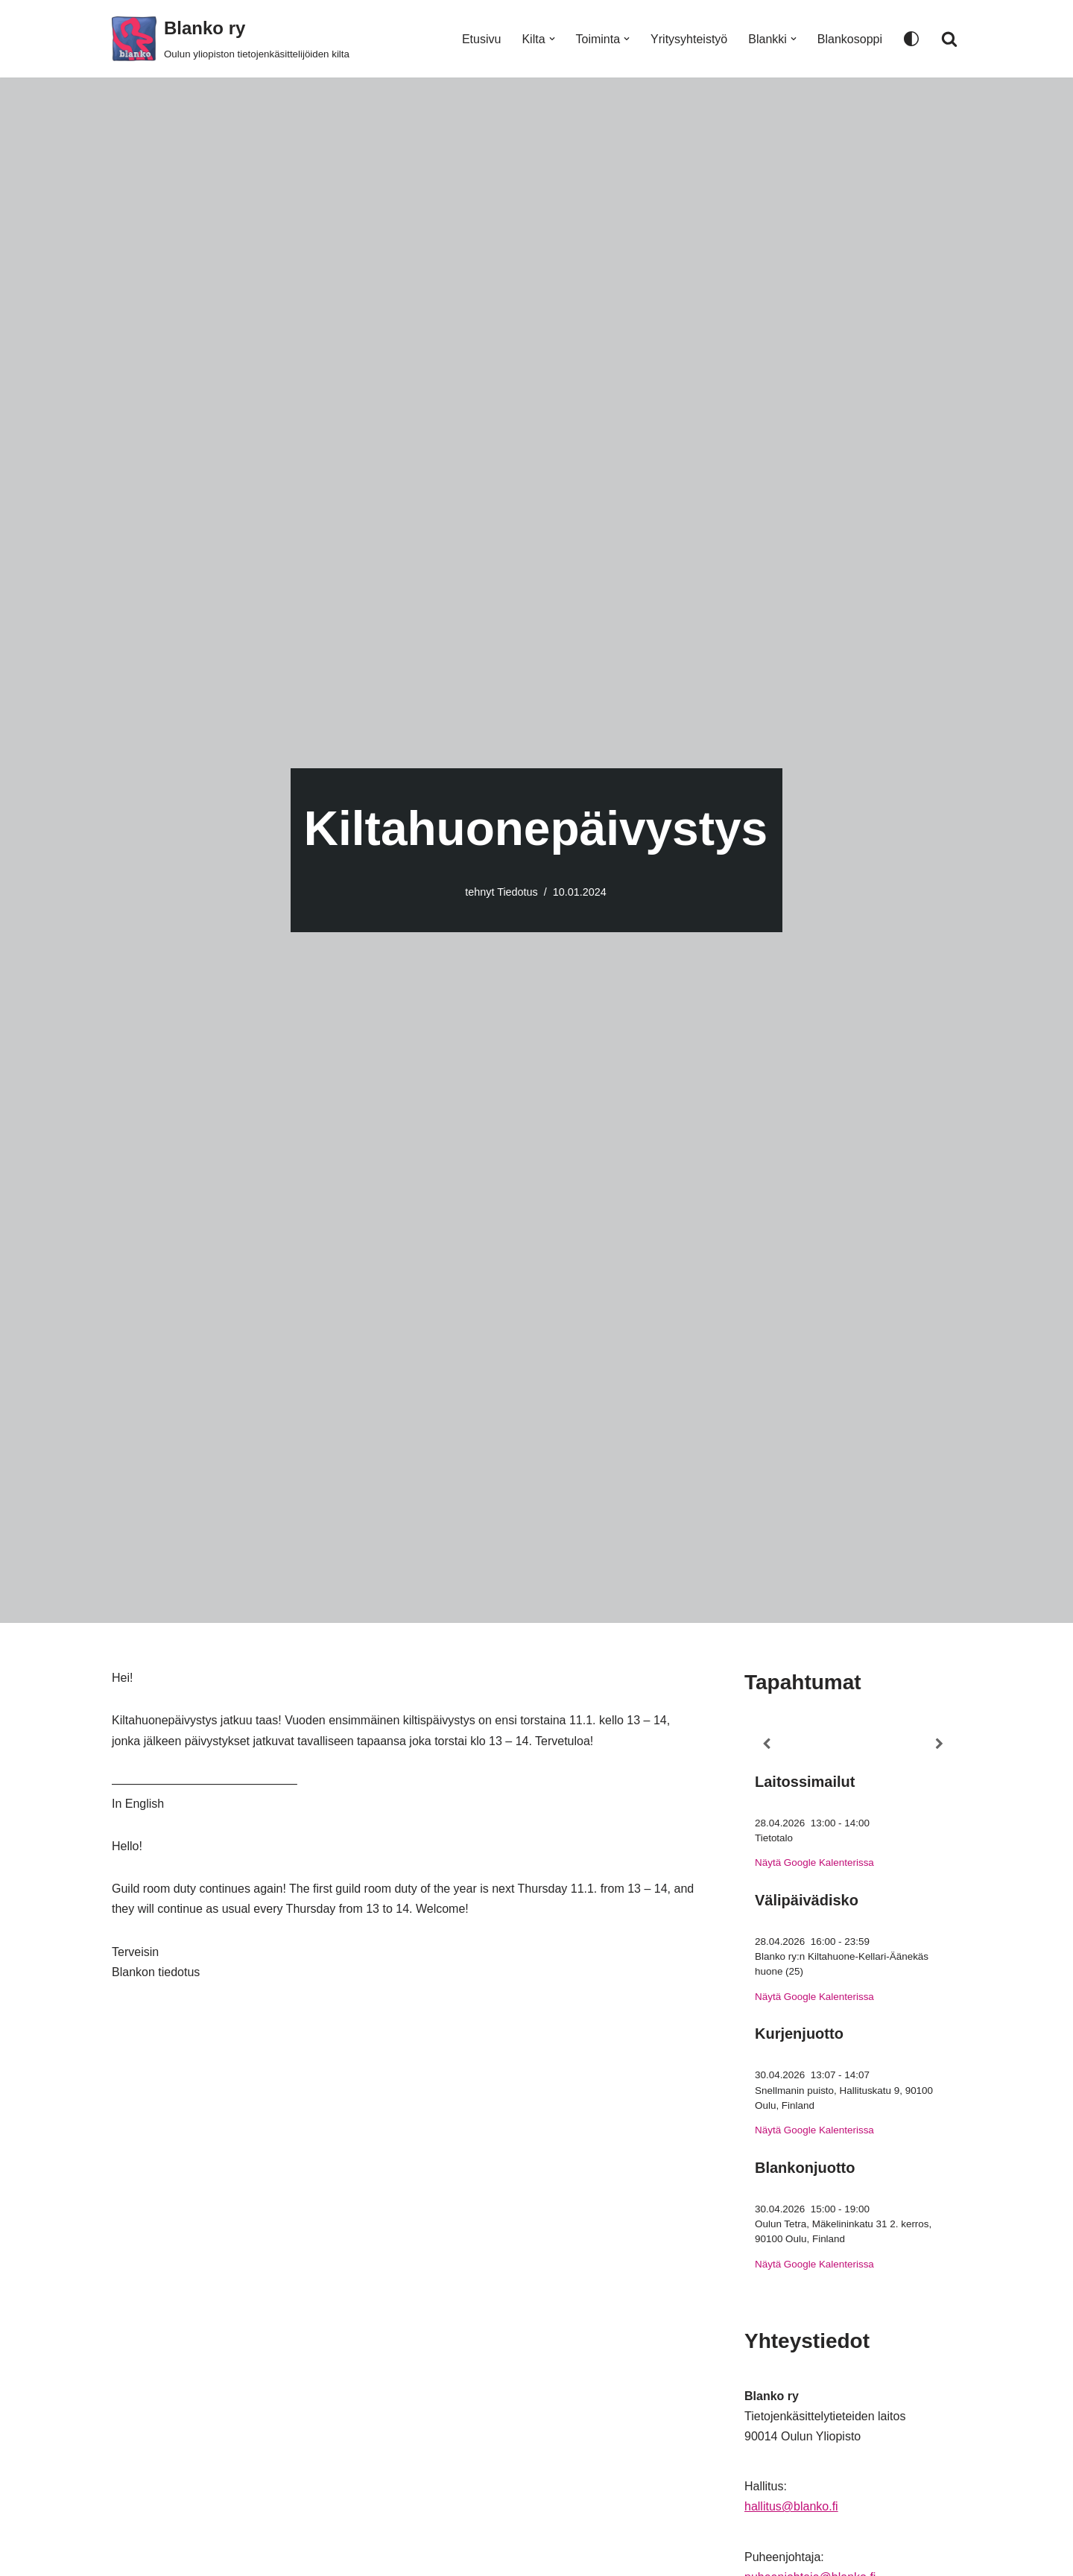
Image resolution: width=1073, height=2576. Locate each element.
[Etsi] (949, 39)
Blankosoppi (849, 39)
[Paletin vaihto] (911, 38)
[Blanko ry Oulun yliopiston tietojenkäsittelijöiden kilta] (230, 38)
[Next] (939, 1744)
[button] (552, 39)
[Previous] (766, 1744)
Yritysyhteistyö (689, 39)
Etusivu (481, 39)
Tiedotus (517, 892)
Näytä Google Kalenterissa (814, 1862)
